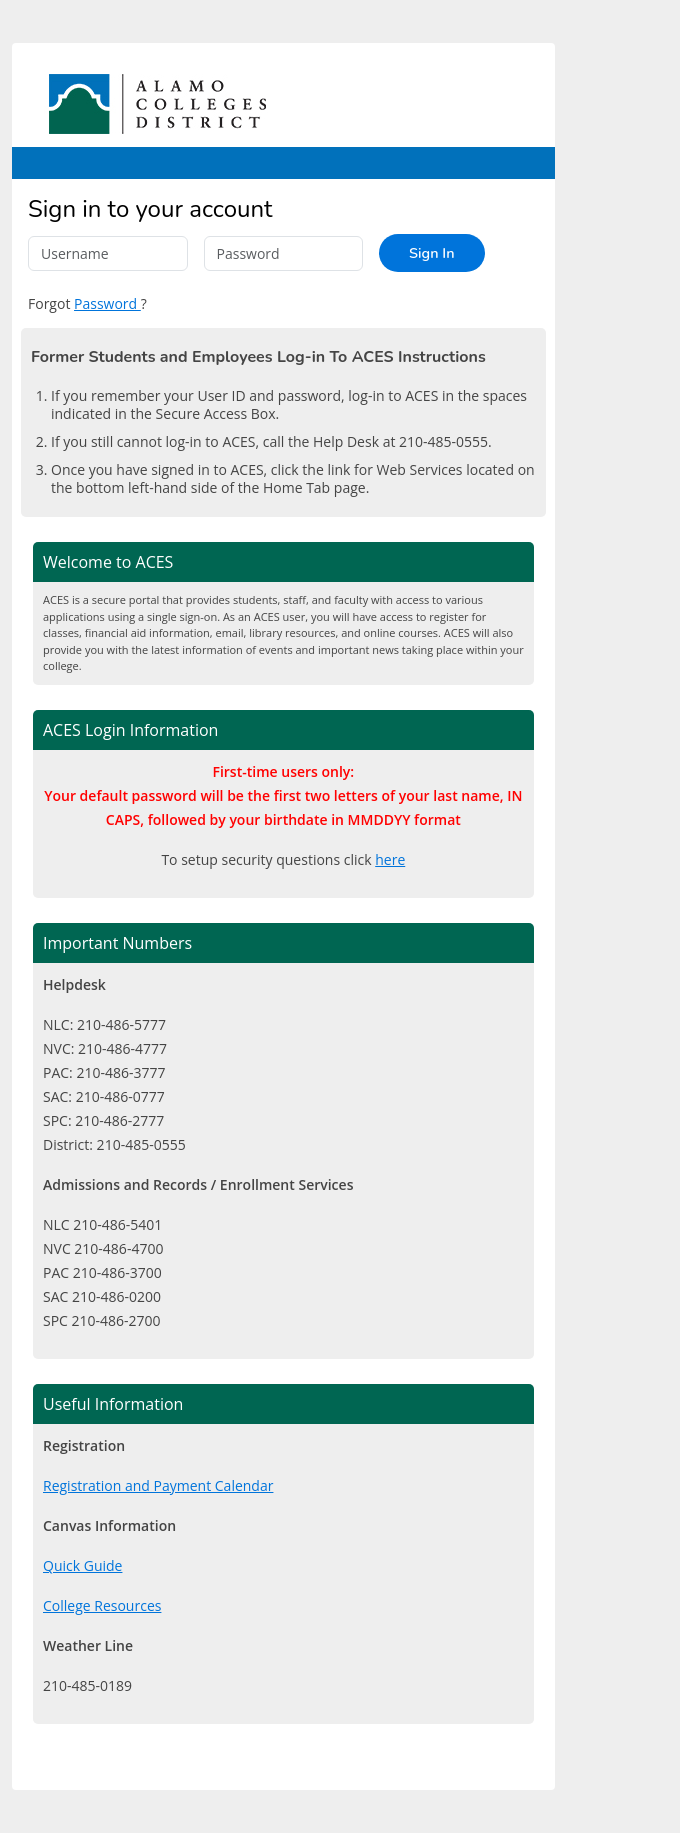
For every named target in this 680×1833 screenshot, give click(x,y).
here (390, 859)
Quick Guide (82, 1565)
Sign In (431, 253)
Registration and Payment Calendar (158, 1485)
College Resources (102, 1605)
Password (107, 303)
